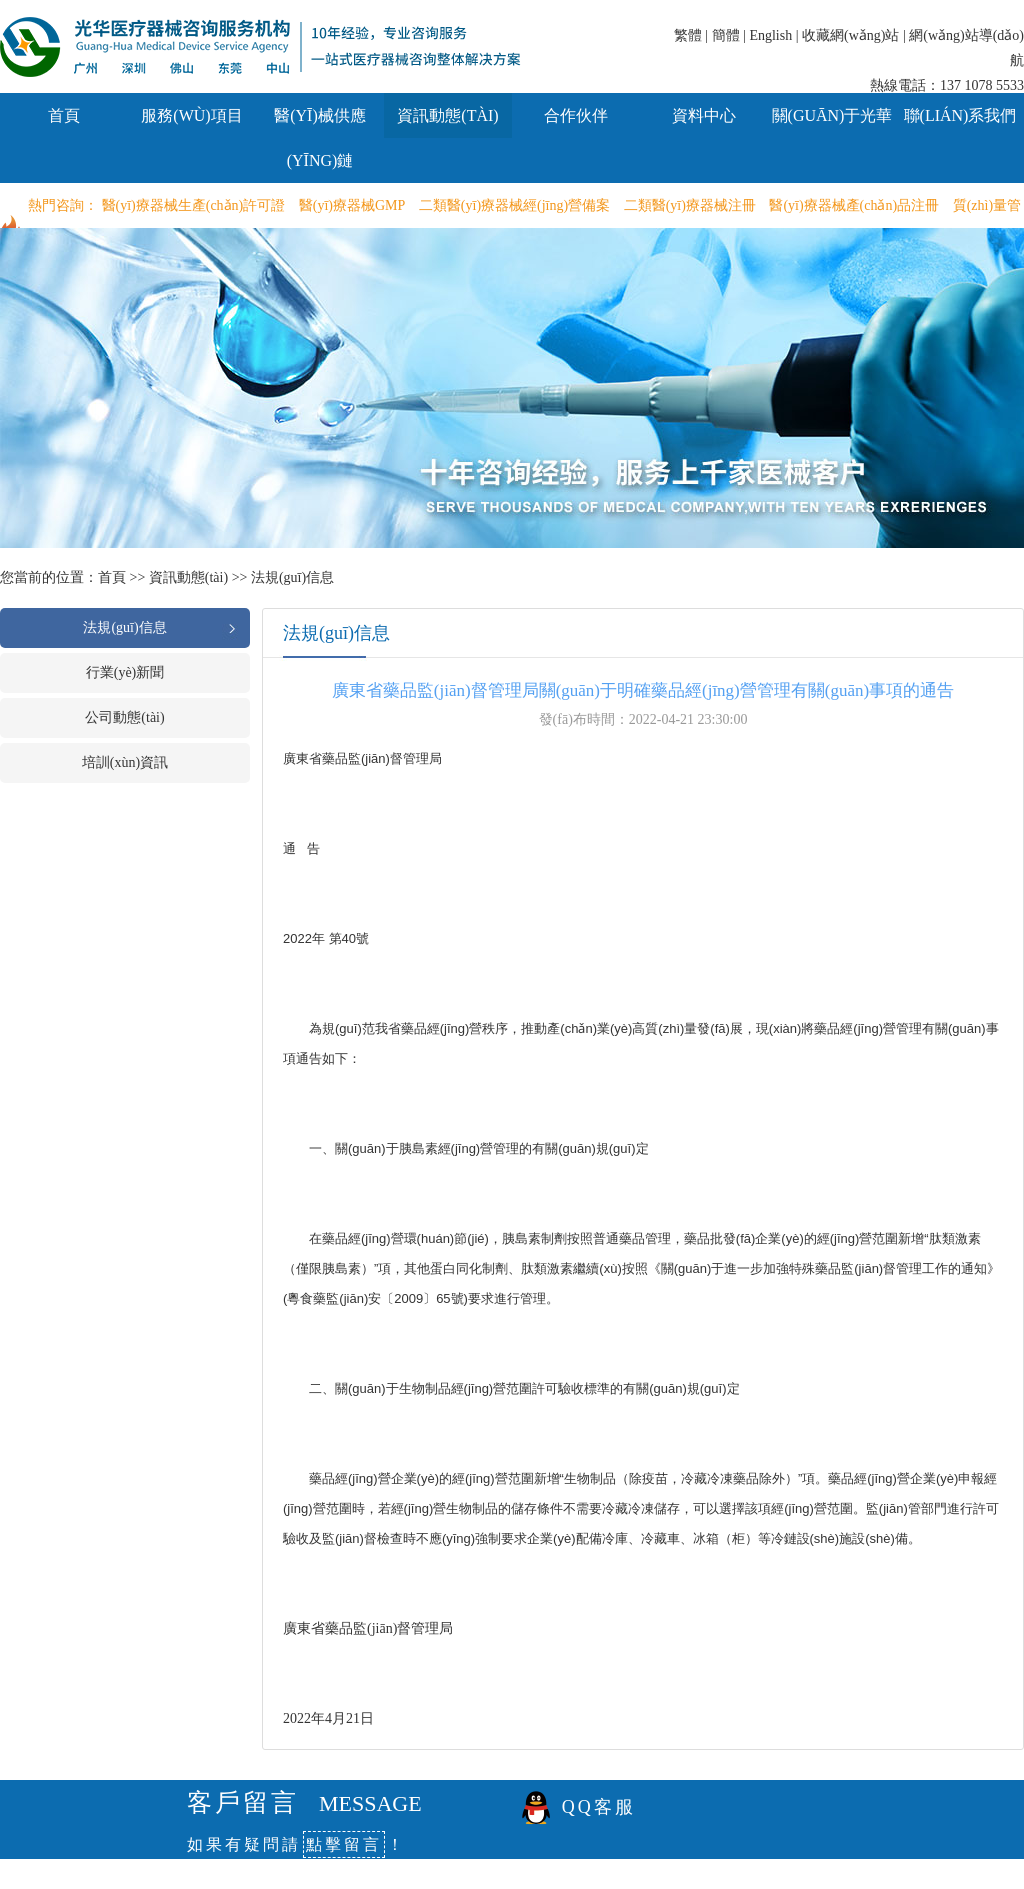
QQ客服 (599, 1807)
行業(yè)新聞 (125, 672)
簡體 (726, 35)
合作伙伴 (576, 115)
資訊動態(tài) (447, 115)
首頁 (64, 115)
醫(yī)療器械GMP (352, 205)
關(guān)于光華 (832, 115)
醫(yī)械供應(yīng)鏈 (320, 138)
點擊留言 (344, 1844)
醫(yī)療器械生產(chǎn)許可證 (194, 205)
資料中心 (704, 115)
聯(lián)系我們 (960, 115)
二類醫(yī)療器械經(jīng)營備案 (514, 205)
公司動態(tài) (124, 717)
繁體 (688, 35)
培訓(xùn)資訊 (125, 762)
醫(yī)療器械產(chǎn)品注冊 (854, 205)
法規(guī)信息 (292, 577)
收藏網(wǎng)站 (850, 35)
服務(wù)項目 (191, 115)
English (770, 35)
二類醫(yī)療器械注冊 (690, 205)
